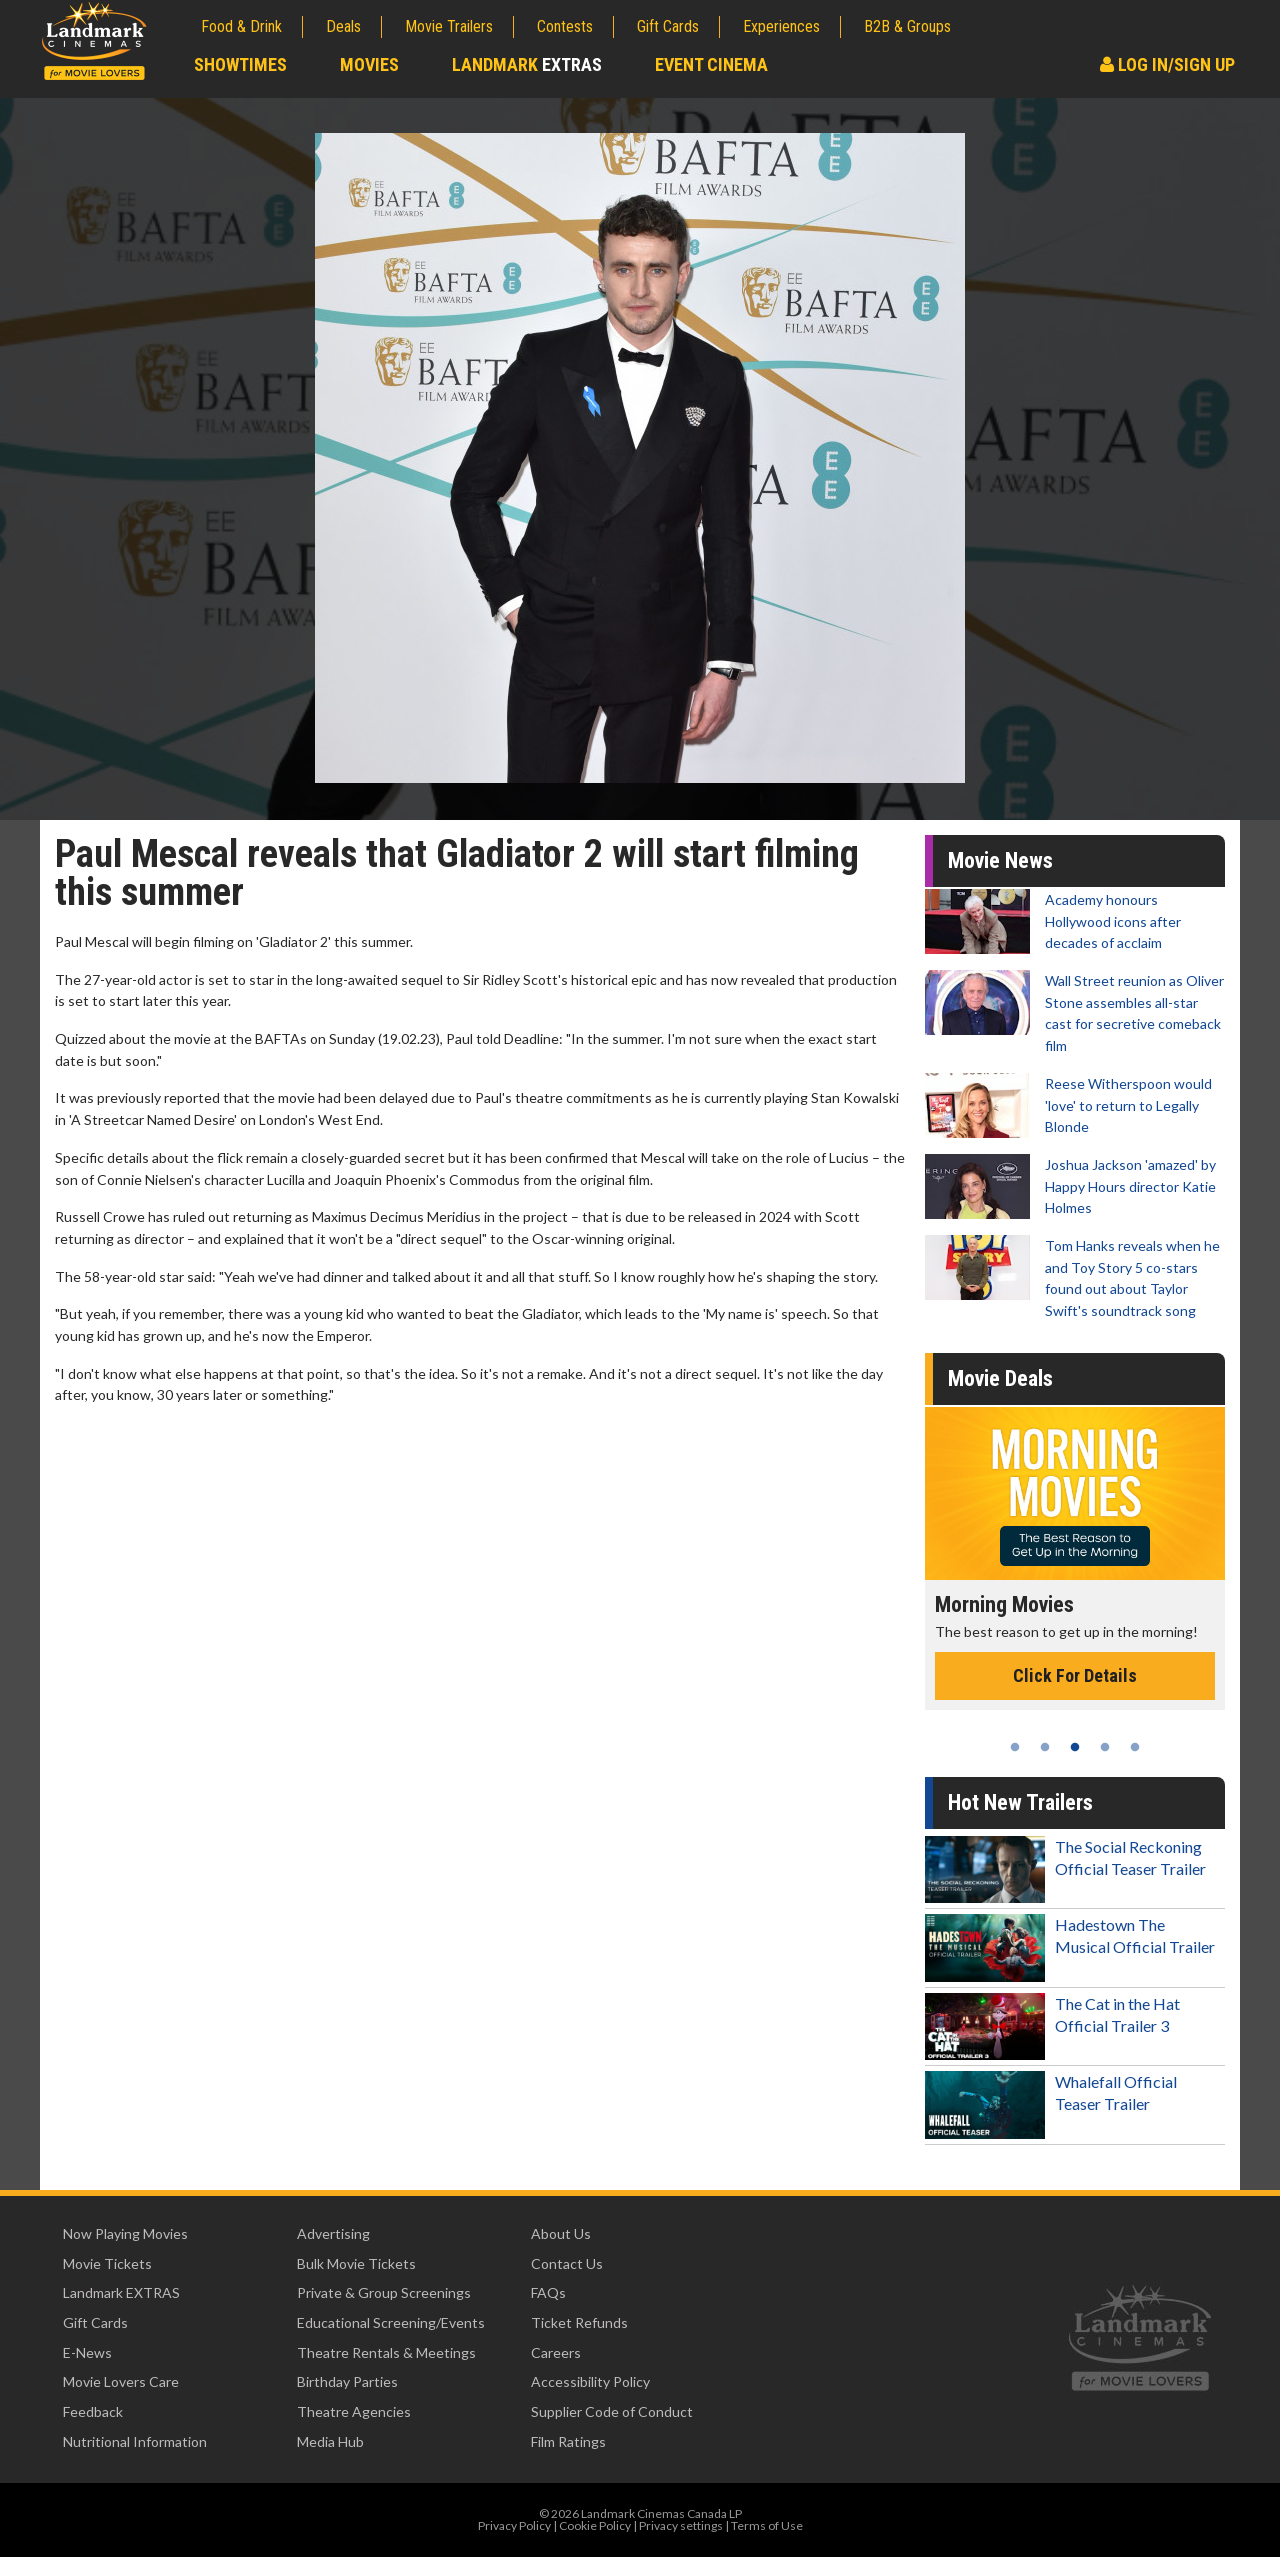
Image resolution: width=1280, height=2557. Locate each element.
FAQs (548, 2292)
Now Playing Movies (125, 2233)
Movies (369, 64)
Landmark (527, 64)
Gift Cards (668, 26)
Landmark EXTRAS (121, 2292)
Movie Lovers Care (121, 2381)
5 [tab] (1135, 1747)
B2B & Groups (907, 26)
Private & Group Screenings (384, 2292)
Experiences (781, 26)
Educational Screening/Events (391, 2322)
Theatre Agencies (354, 2411)
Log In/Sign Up (1167, 64)
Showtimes (240, 64)
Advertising (333, 2233)
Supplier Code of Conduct (612, 2411)
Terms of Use (767, 2525)
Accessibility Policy (590, 2381)
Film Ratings (568, 2441)
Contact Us (567, 2263)
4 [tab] (1105, 1747)
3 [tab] (1075, 1747)
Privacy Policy (514, 2525)
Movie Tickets (107, 2263)
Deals (343, 26)
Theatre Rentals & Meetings (386, 2352)
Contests (565, 26)
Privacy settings (681, 2525)
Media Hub (330, 2441)
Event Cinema (711, 64)
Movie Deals (1000, 1378)
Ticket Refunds (579, 2322)
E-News (87, 2352)
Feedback (93, 2411)
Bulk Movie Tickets (356, 2263)
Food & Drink (241, 26)
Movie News (1000, 860)
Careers (556, 2352)
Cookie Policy (595, 2525)
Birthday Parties (347, 2381)
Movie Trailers (449, 26)
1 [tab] (1015, 1747)
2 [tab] (1045, 1747)
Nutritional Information (135, 2441)
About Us (561, 2233)
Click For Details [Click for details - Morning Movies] (1075, 1675)
